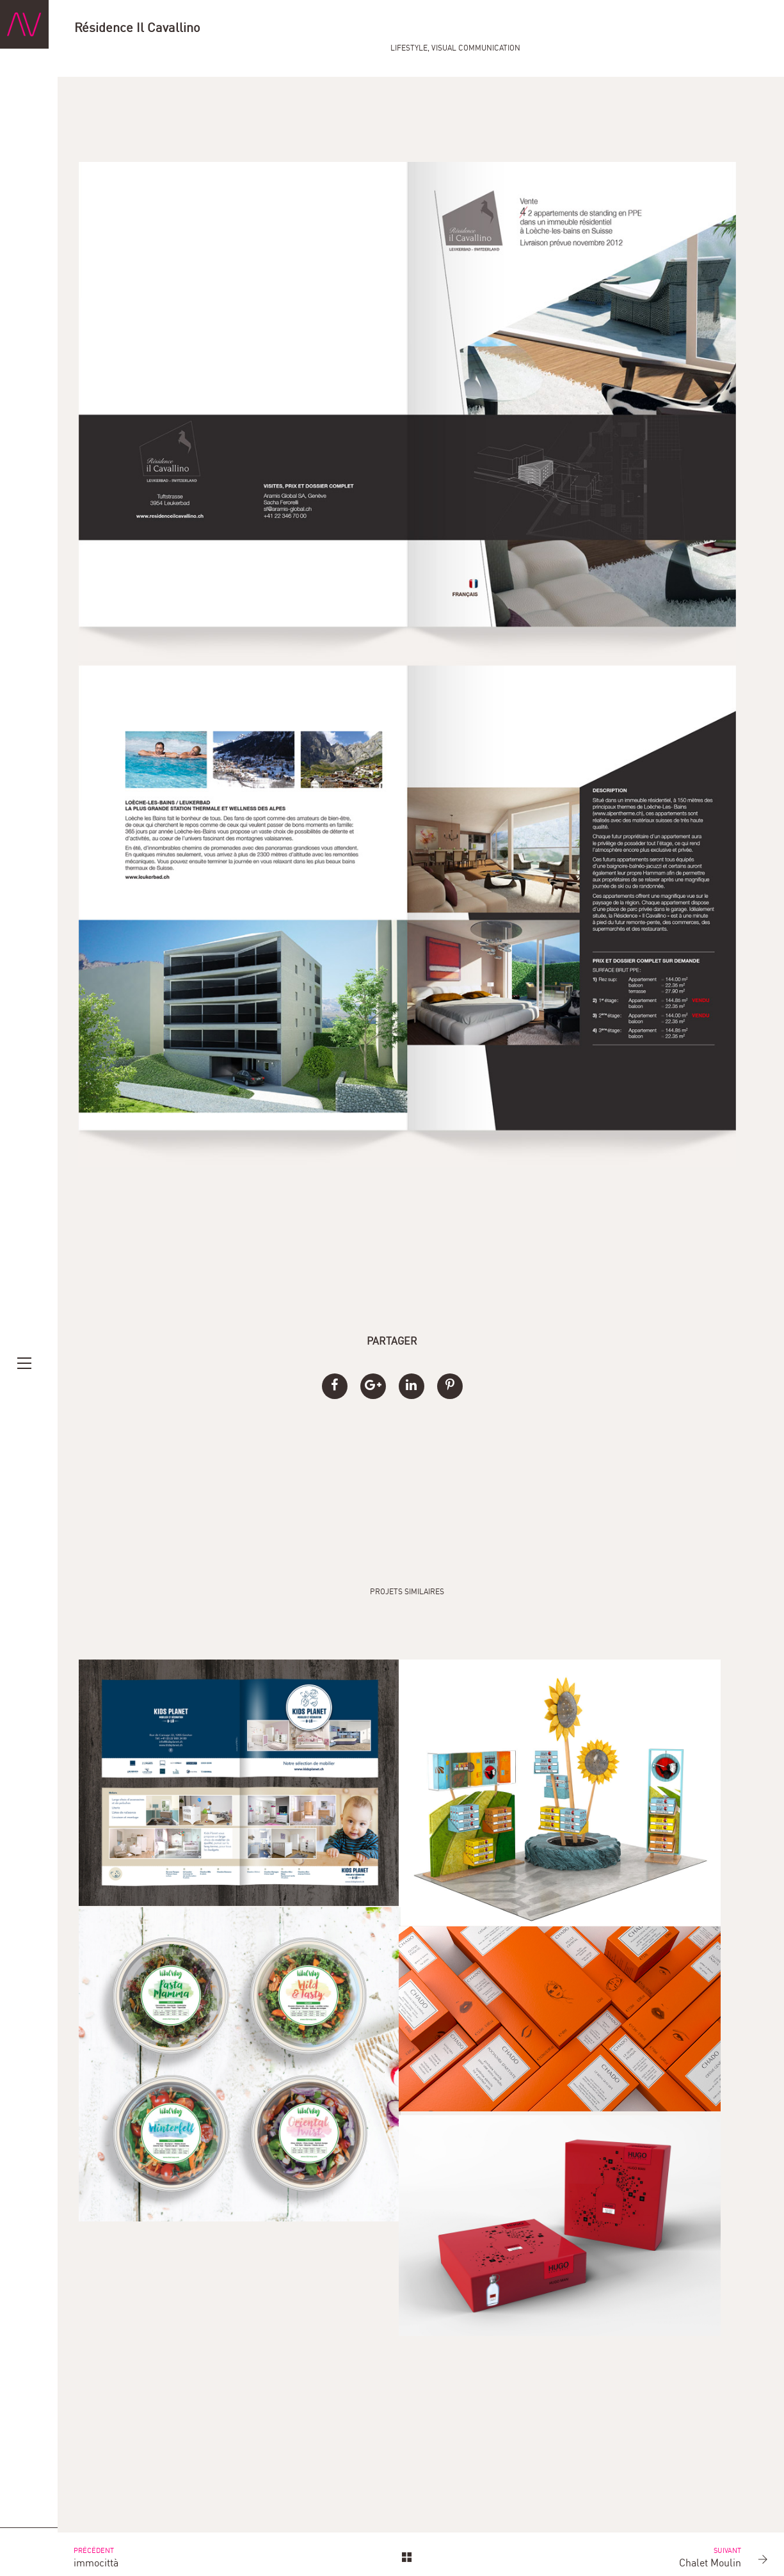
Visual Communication (709, 30)
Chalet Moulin (702, 2549)
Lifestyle (642, 30)
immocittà (131, 2549)
